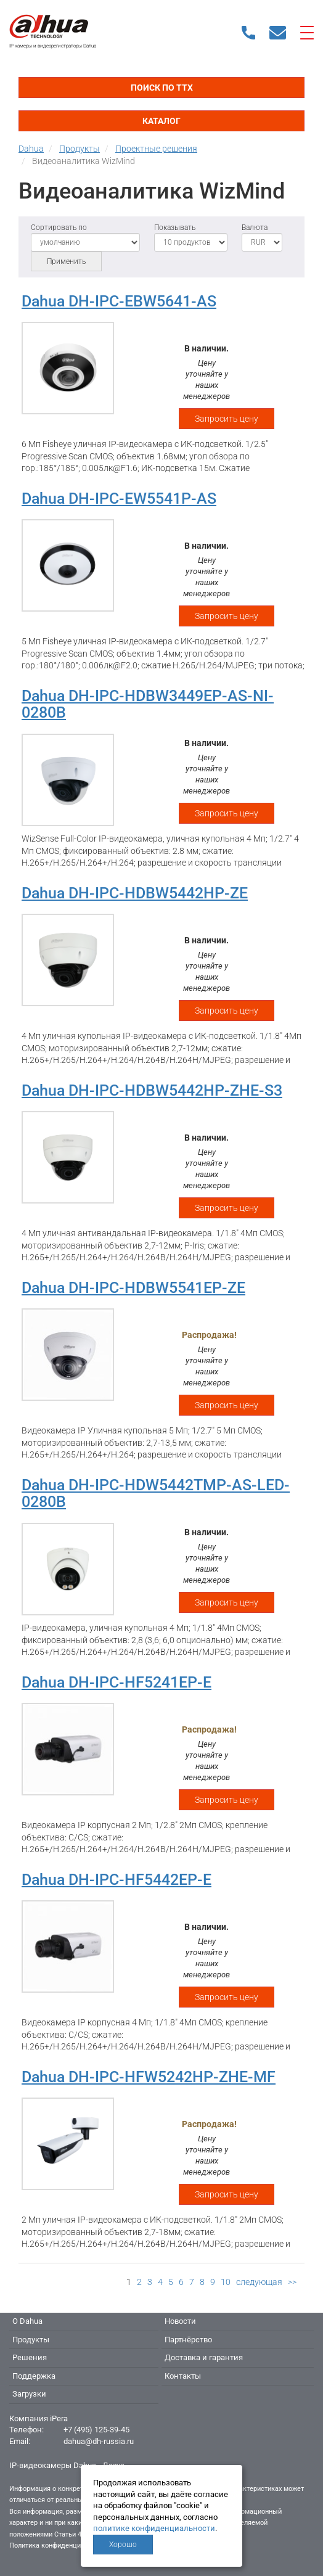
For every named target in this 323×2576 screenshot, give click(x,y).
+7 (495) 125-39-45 (96, 2429)
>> (292, 2282)
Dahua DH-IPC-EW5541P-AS (119, 498)
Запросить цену (226, 419)
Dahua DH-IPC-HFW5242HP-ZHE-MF (149, 2077)
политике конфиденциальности (154, 2528)
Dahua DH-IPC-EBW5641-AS (119, 301)
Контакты (183, 2376)
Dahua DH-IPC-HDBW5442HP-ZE (135, 893)
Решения (29, 2357)
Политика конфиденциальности (59, 2545)
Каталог (161, 121)
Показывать (174, 227)
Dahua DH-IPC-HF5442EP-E (116, 1880)
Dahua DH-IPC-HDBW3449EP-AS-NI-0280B (148, 704)
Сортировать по (59, 227)
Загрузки (29, 2393)
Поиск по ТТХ (162, 87)
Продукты (30, 2339)
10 (226, 2282)
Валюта (255, 227)
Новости (180, 2321)
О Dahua (27, 2321)
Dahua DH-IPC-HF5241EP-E (116, 1682)
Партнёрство (188, 2339)
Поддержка (33, 2376)
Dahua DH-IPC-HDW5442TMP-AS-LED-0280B (156, 1493)
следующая (259, 2282)
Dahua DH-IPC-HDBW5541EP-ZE (133, 1288)
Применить (66, 261)
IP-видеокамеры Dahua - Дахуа (67, 2465)
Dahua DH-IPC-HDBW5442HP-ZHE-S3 (152, 1090)
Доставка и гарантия (204, 2357)
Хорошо (123, 2544)
